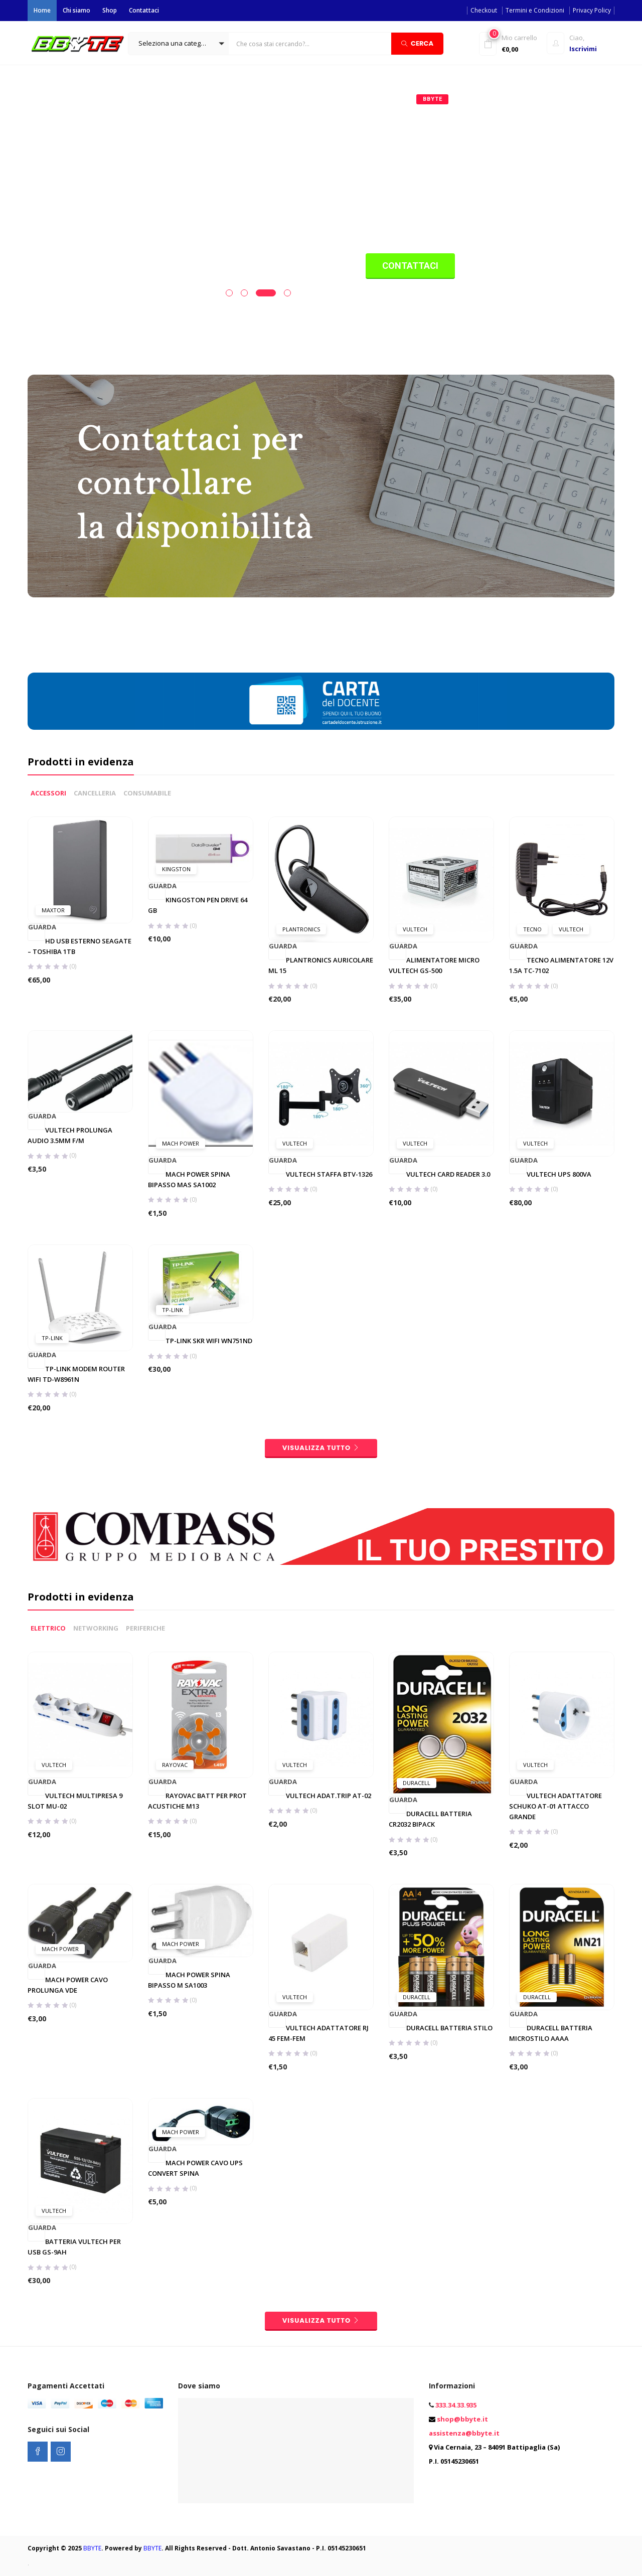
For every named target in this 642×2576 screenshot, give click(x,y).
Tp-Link (52, 1886)
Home (42, 10)
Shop (109, 10)
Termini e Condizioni (535, 10)
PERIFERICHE (145, 2205)
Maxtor (53, 1458)
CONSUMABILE (147, 1341)
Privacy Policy (592, 10)
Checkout (483, 10)
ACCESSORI (48, 1341)
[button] (178, 44)
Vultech (415, 1477)
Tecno (532, 1477)
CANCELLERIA (95, 1341)
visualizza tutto (321, 1996)
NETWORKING (95, 2205)
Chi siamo (76, 10)
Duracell (416, 2360)
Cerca (417, 43)
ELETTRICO (48, 2205)
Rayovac (175, 2342)
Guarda (36, 1476)
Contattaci (144, 10)
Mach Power (180, 1691)
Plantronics (301, 1477)
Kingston (176, 1417)
